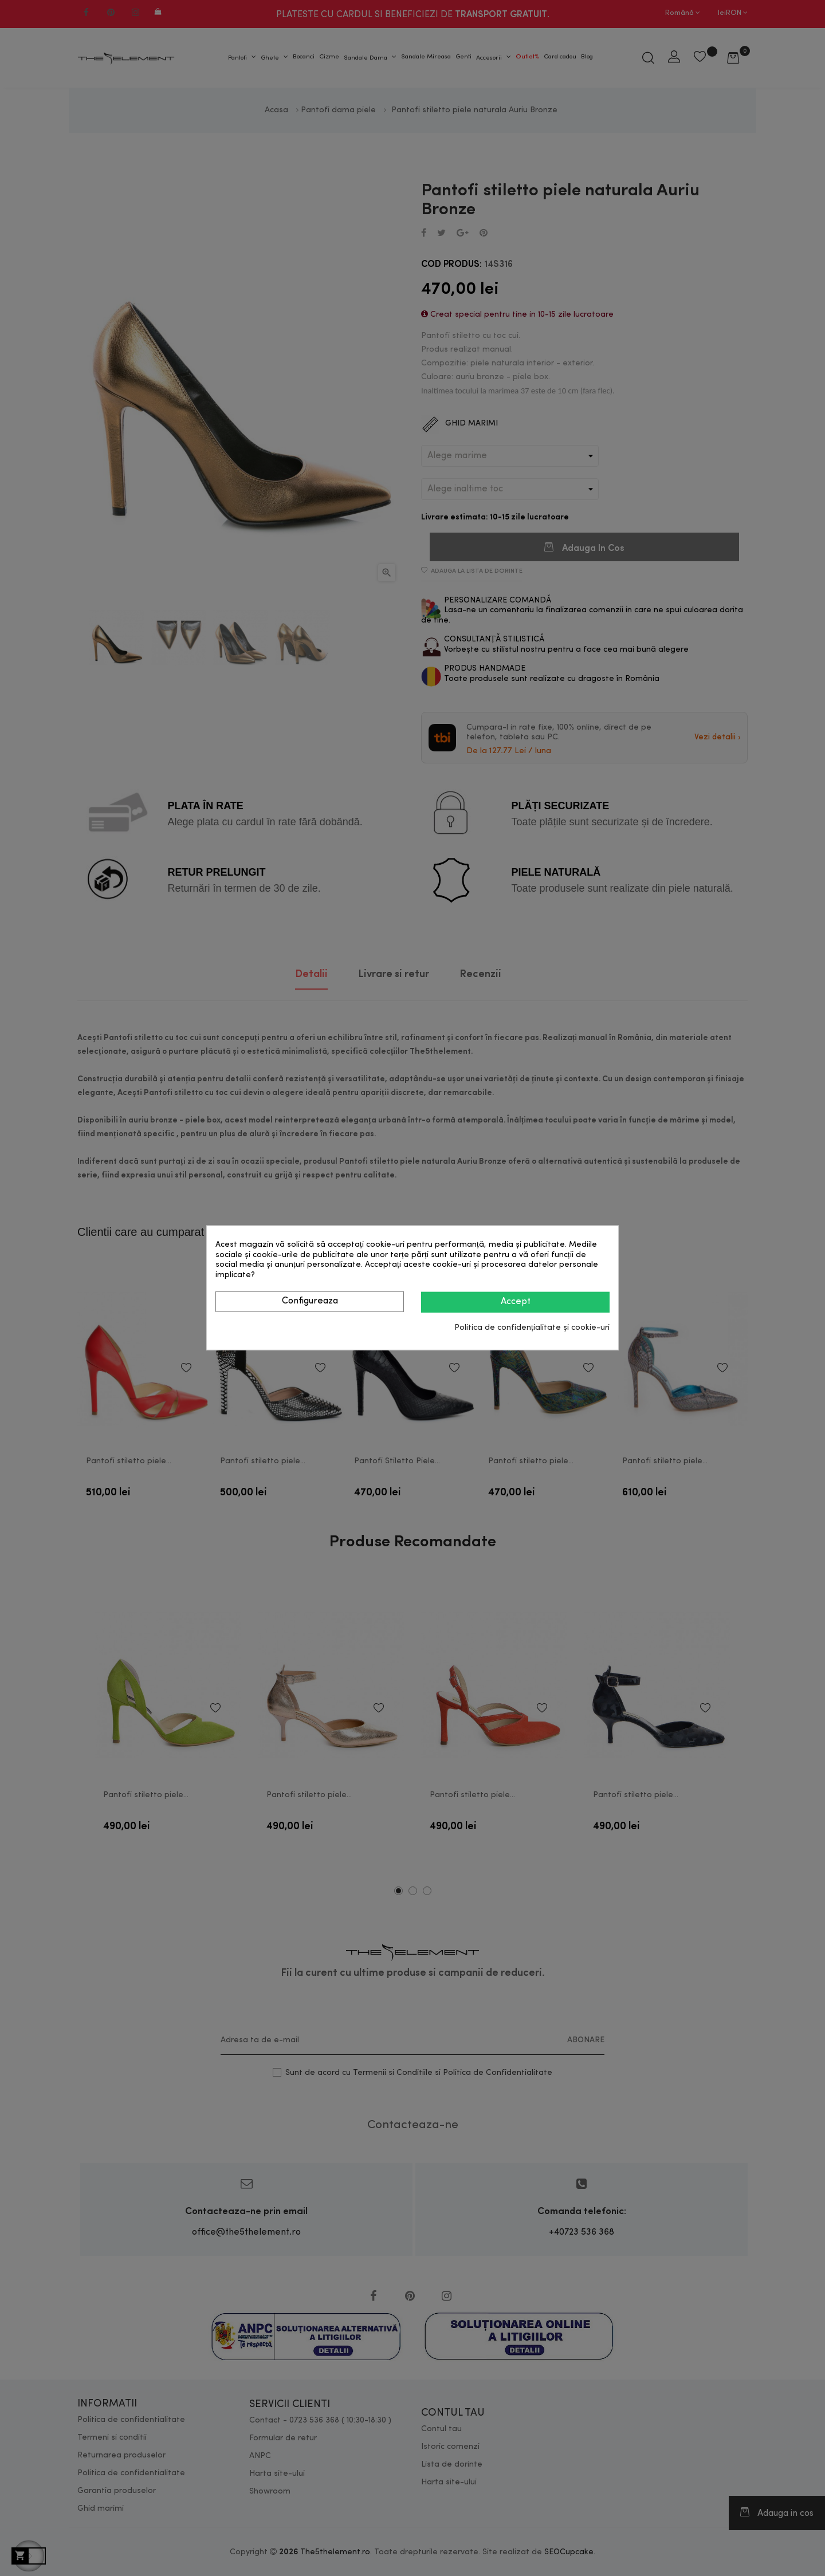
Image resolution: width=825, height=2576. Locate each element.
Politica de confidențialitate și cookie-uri (532, 1328)
